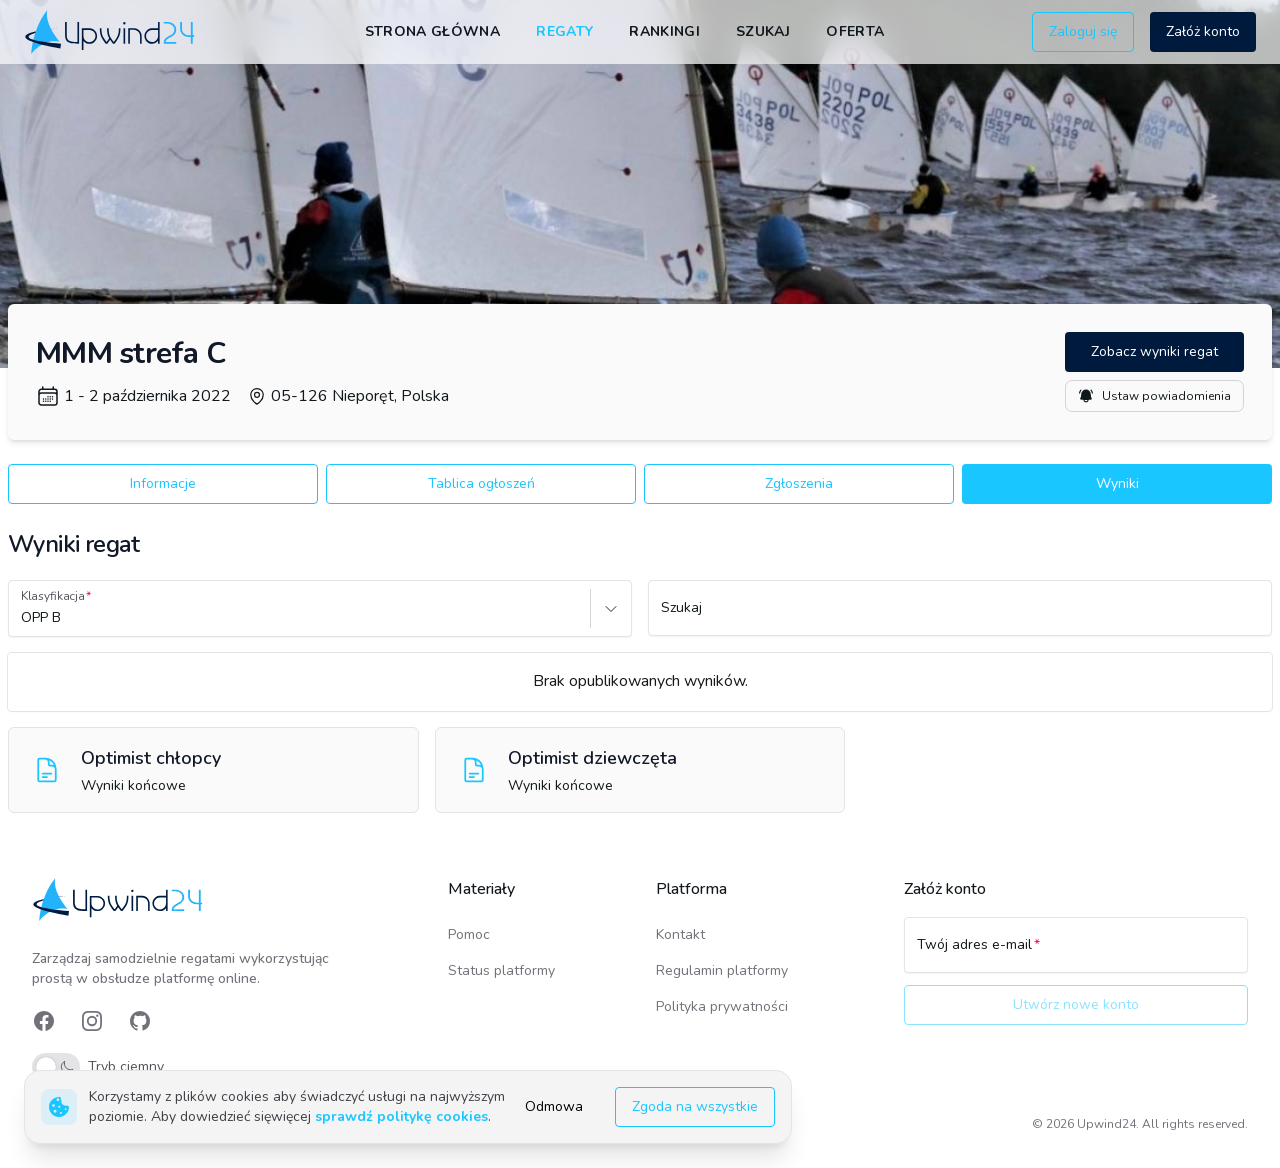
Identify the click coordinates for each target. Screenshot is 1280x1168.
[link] (111, 31)
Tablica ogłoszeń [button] (481, 483)
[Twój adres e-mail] (1076, 954)
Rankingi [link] (664, 31)
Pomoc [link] (469, 934)
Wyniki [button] (1117, 483)
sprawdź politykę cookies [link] (401, 1116)
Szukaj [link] (763, 31)
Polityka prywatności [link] (722, 1006)
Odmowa (554, 1106)
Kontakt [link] (680, 934)
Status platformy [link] (501, 970)
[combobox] (23, 618)
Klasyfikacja (53, 596)
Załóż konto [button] (1203, 31)
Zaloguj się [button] (1083, 31)
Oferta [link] (855, 31)
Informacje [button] (163, 483)
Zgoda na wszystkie (695, 1106)
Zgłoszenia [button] (799, 483)
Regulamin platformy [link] (722, 970)
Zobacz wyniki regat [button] (1154, 351)
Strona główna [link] (433, 31)
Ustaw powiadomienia (1154, 396)
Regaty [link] (564, 31)
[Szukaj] (960, 617)
